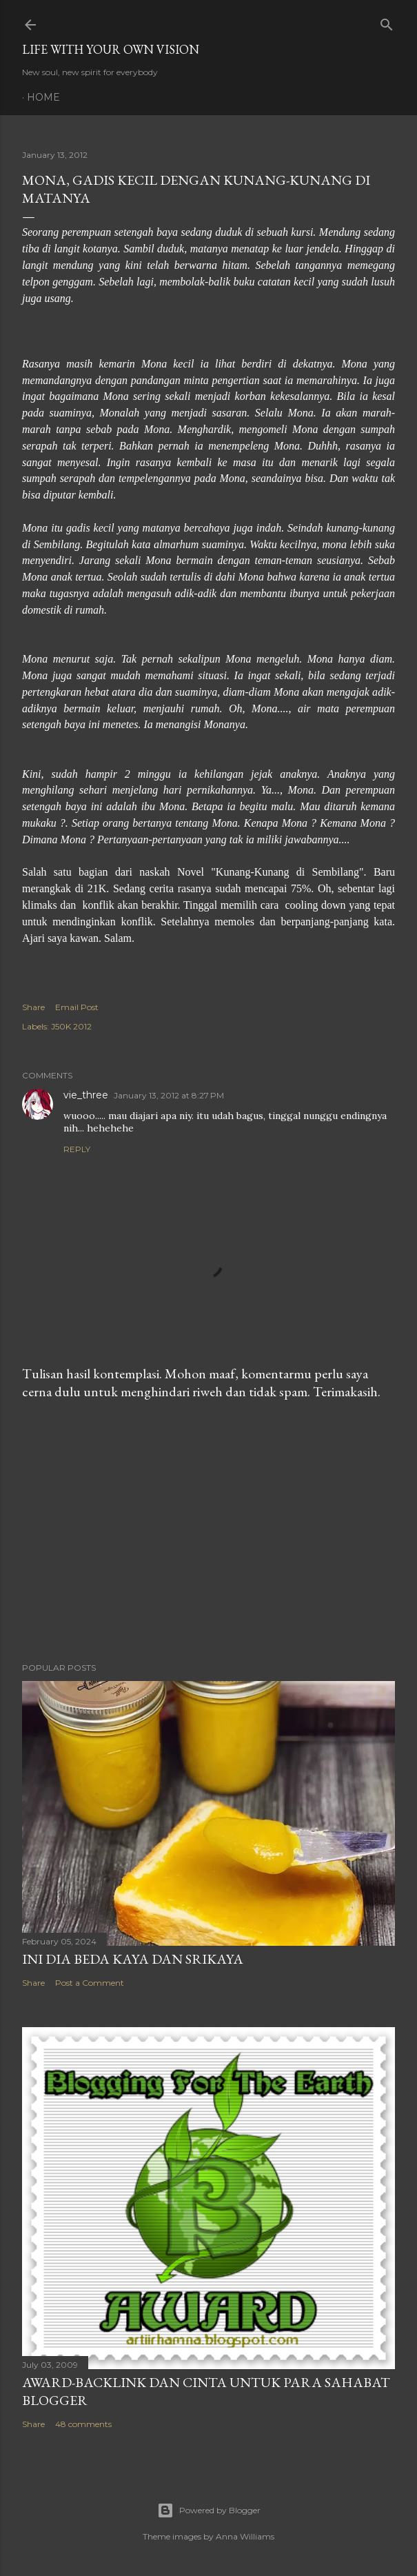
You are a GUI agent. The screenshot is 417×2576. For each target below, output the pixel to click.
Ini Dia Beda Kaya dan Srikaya (132, 1959)
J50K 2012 (71, 1026)
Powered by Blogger (209, 2510)
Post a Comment (89, 1983)
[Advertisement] (208, 1531)
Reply (76, 1149)
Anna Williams (245, 2536)
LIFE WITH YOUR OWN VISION (110, 49)
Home (43, 97)
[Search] (386, 21)
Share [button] (33, 1007)
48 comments (83, 2424)
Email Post (77, 1007)
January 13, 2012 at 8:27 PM (169, 1095)
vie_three (85, 1095)
